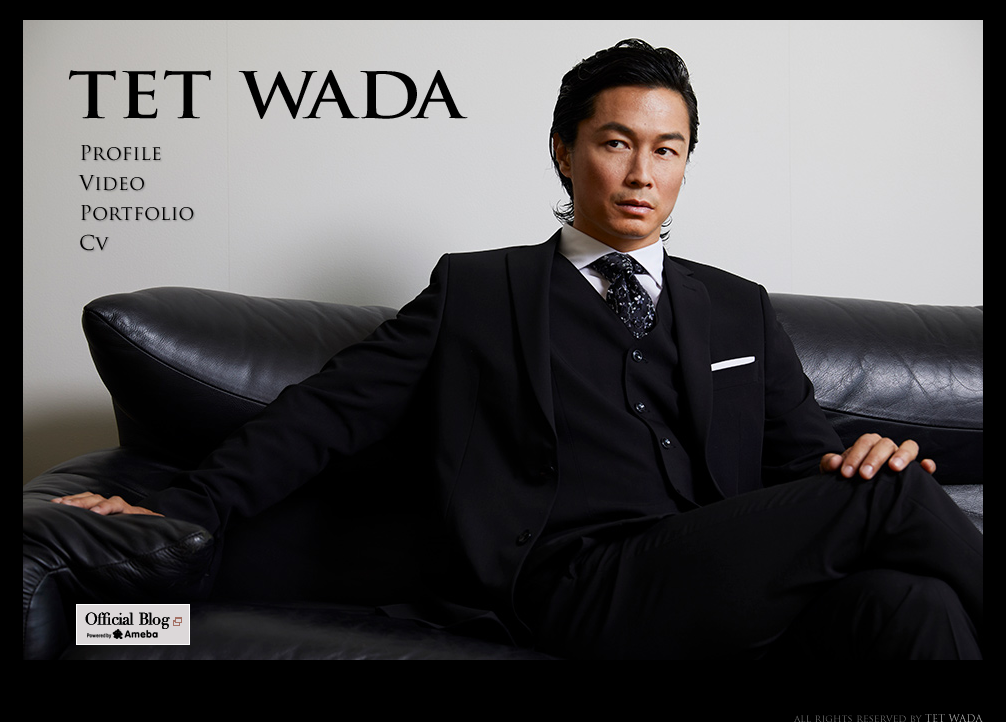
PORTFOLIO (132, 213)
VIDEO (132, 183)
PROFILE (132, 153)
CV (132, 243)
